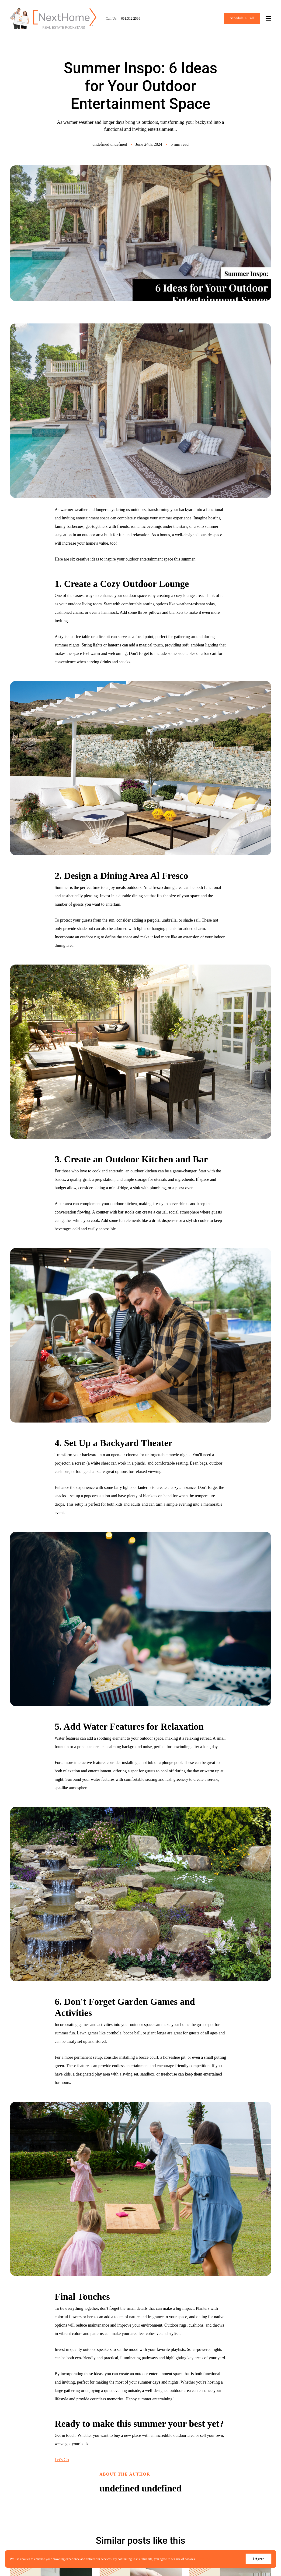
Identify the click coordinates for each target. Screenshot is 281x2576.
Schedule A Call (242, 18)
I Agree (258, 2559)
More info (203, 2559)
